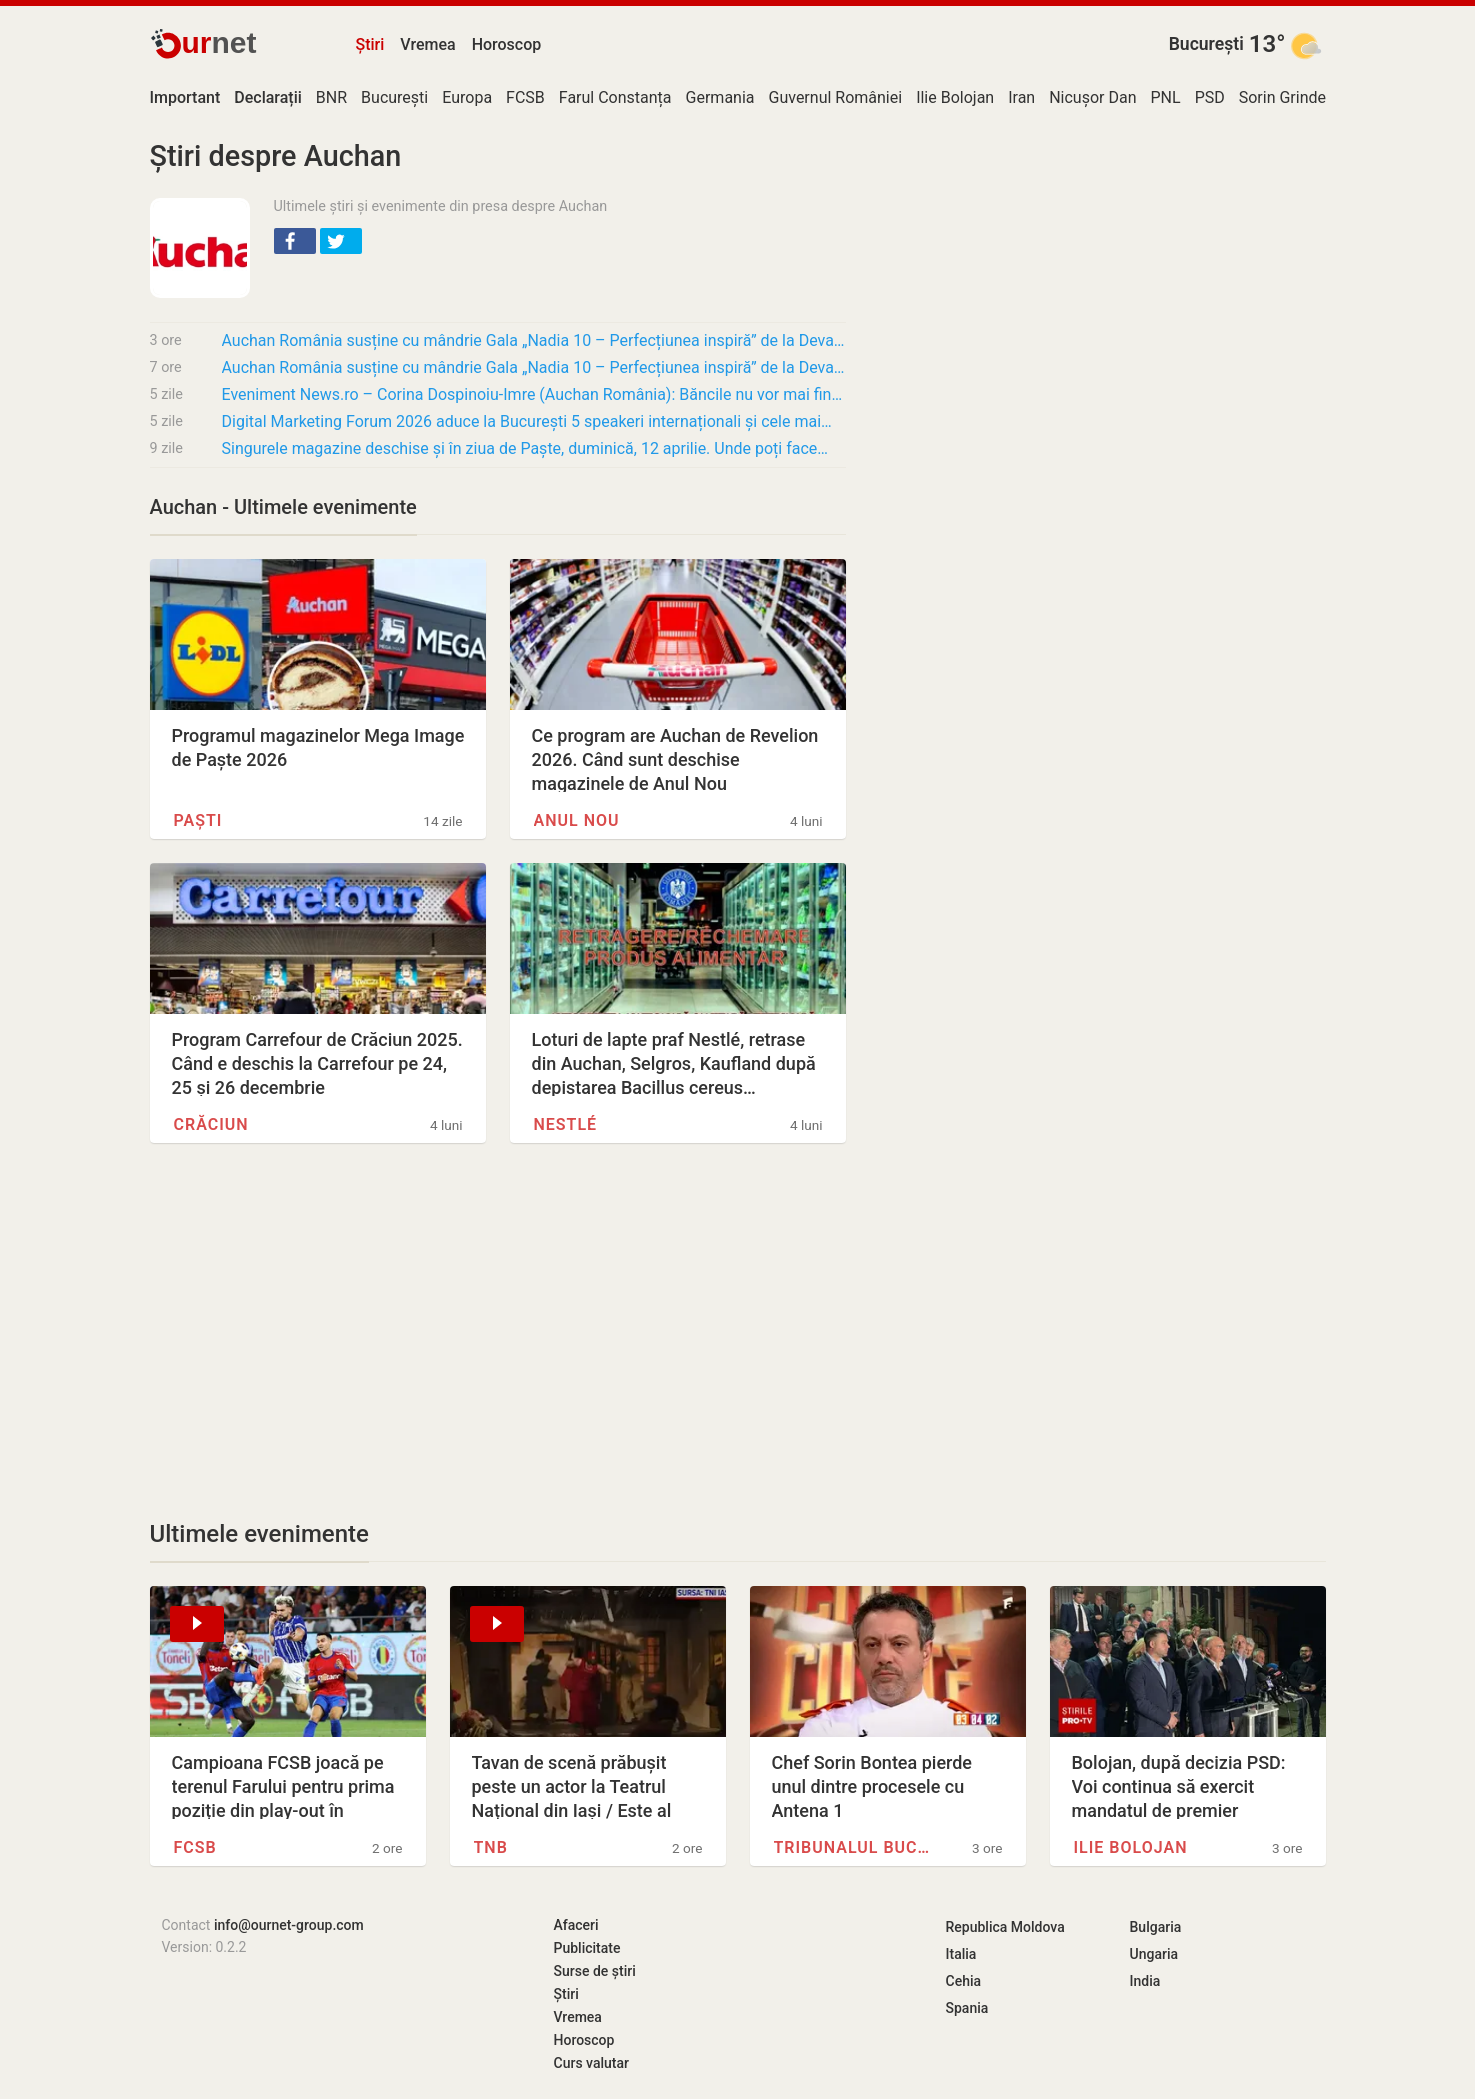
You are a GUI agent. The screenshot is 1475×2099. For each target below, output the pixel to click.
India (1145, 1981)
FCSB (525, 97)
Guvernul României (836, 97)
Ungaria (1154, 1954)
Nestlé (566, 1124)
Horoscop (507, 44)
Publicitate (587, 1948)
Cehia (964, 1981)
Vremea (427, 44)
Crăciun (211, 1124)
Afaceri (576, 1925)
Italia (961, 1954)
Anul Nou (577, 820)
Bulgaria (1156, 1927)
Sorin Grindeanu (1296, 97)
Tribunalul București (854, 1847)
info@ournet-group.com (289, 1925)
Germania (720, 97)
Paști (198, 820)
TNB (491, 1847)
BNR (331, 97)
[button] (295, 241)
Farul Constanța (615, 97)
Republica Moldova (1005, 1927)
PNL (1166, 97)
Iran (1021, 97)
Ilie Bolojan (955, 97)
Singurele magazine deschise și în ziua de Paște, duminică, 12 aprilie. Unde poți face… (525, 448)
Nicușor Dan (1092, 97)
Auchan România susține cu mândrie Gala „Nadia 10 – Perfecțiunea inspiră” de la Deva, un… (534, 340)
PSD (1210, 97)
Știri (370, 44)
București (1206, 44)
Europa (467, 97)
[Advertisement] (498, 1331)
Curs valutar (591, 2063)
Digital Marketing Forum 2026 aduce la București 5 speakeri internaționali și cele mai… (527, 421)
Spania (967, 2008)
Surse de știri (595, 1971)
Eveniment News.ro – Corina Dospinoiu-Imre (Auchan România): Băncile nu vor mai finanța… (534, 394)
